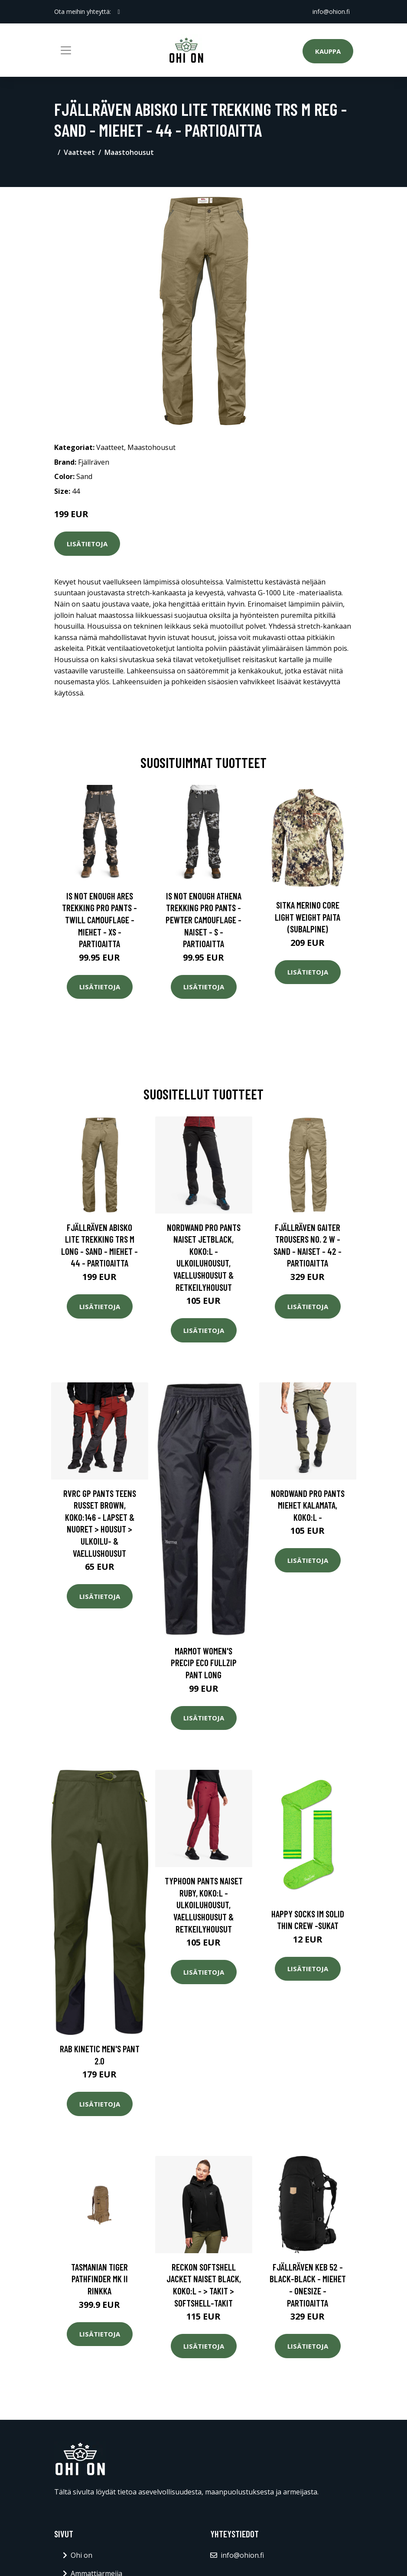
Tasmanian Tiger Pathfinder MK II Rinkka (99, 2278)
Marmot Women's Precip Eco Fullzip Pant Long (204, 1662)
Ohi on (81, 2555)
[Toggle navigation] (66, 50)
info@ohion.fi (331, 11)
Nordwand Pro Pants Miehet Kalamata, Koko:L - (308, 1505)
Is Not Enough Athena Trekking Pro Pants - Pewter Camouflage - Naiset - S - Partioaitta (203, 919)
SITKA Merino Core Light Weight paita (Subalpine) (307, 916)
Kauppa (328, 51)
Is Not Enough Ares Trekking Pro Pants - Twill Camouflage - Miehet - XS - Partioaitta (99, 919)
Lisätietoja (87, 543)
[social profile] (119, 11)
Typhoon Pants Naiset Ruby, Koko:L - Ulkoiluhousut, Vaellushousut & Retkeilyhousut (204, 1904)
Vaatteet (79, 152)
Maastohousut (129, 152)
